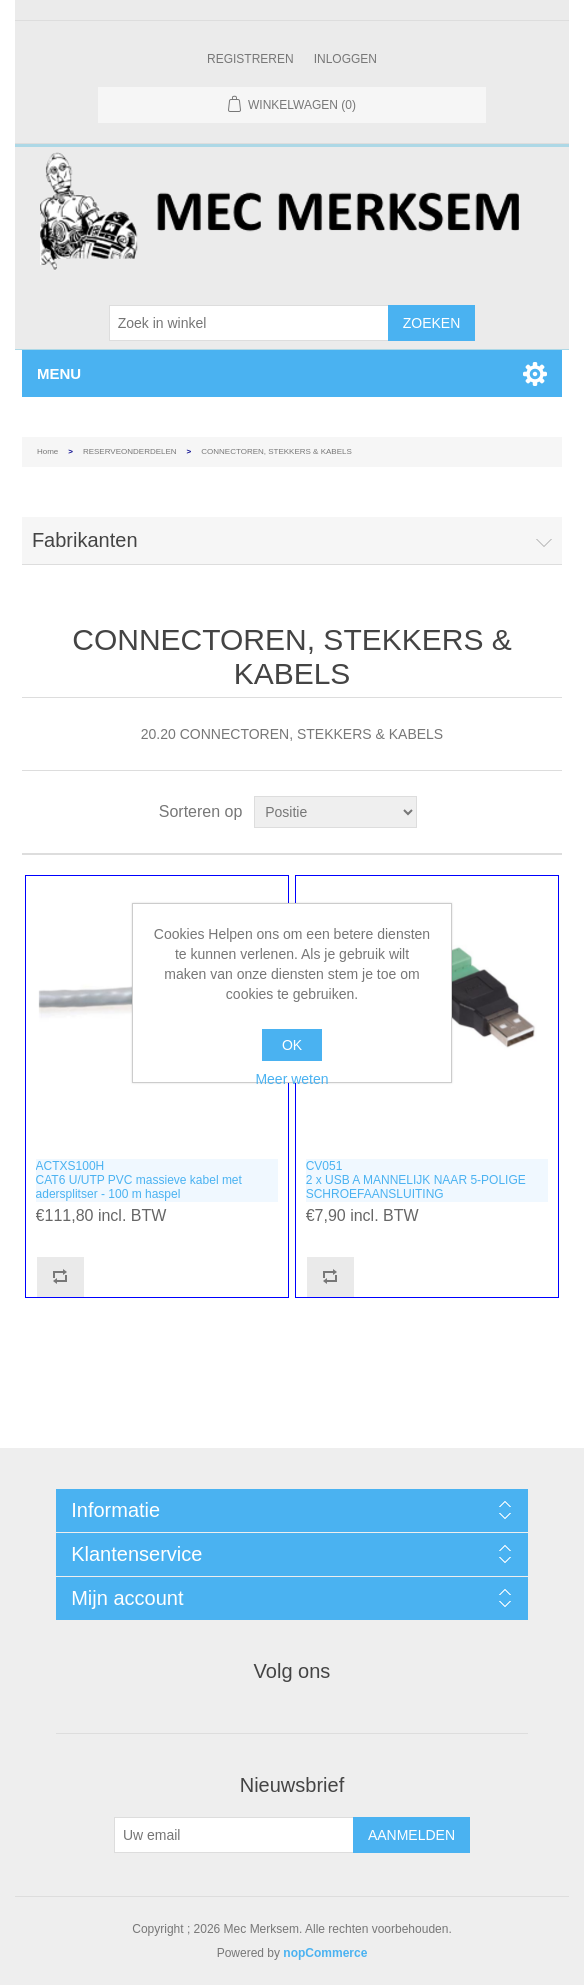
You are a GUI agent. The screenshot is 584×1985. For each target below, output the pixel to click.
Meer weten (291, 1079)
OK (292, 1045)
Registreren (250, 59)
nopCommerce (325, 1953)
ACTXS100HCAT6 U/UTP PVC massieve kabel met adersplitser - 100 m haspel (139, 1180)
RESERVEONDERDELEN (130, 451)
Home (47, 451)
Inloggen (345, 59)
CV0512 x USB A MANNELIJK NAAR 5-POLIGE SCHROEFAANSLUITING (416, 1180)
